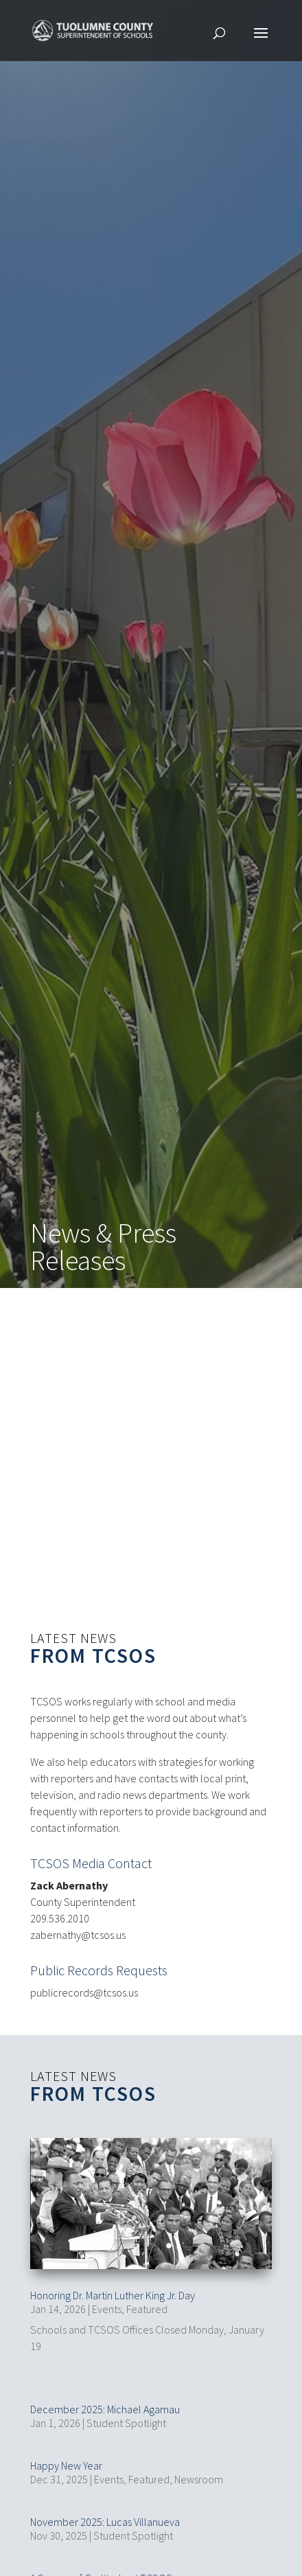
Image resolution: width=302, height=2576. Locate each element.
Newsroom (198, 2474)
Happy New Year (66, 2460)
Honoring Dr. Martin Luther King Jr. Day (112, 2290)
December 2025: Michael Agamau (105, 2404)
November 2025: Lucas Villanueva (105, 2516)
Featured (146, 2303)
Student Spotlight (126, 2417)
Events (106, 2303)
